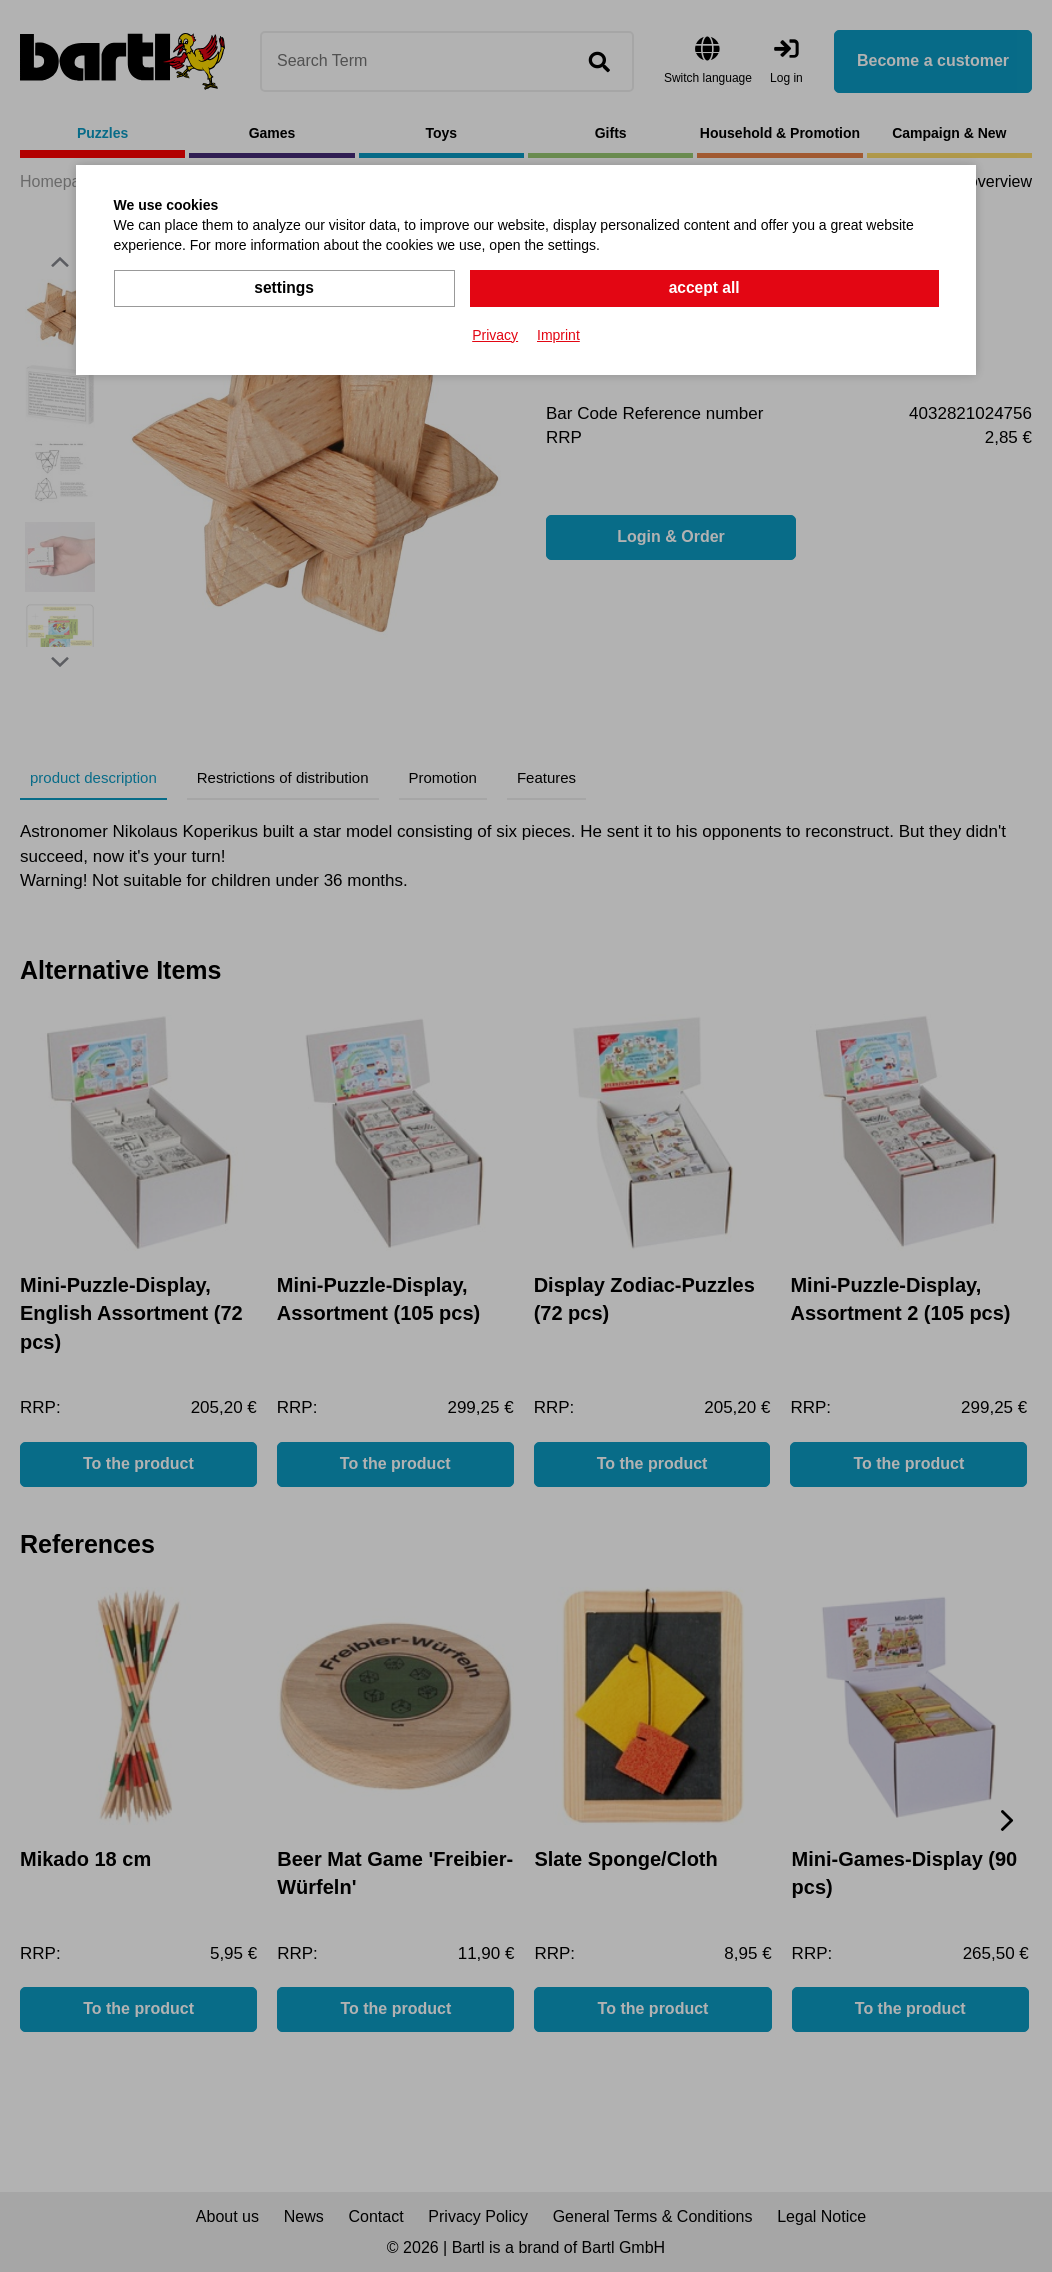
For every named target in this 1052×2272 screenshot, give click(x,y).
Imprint (558, 334)
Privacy (495, 334)
